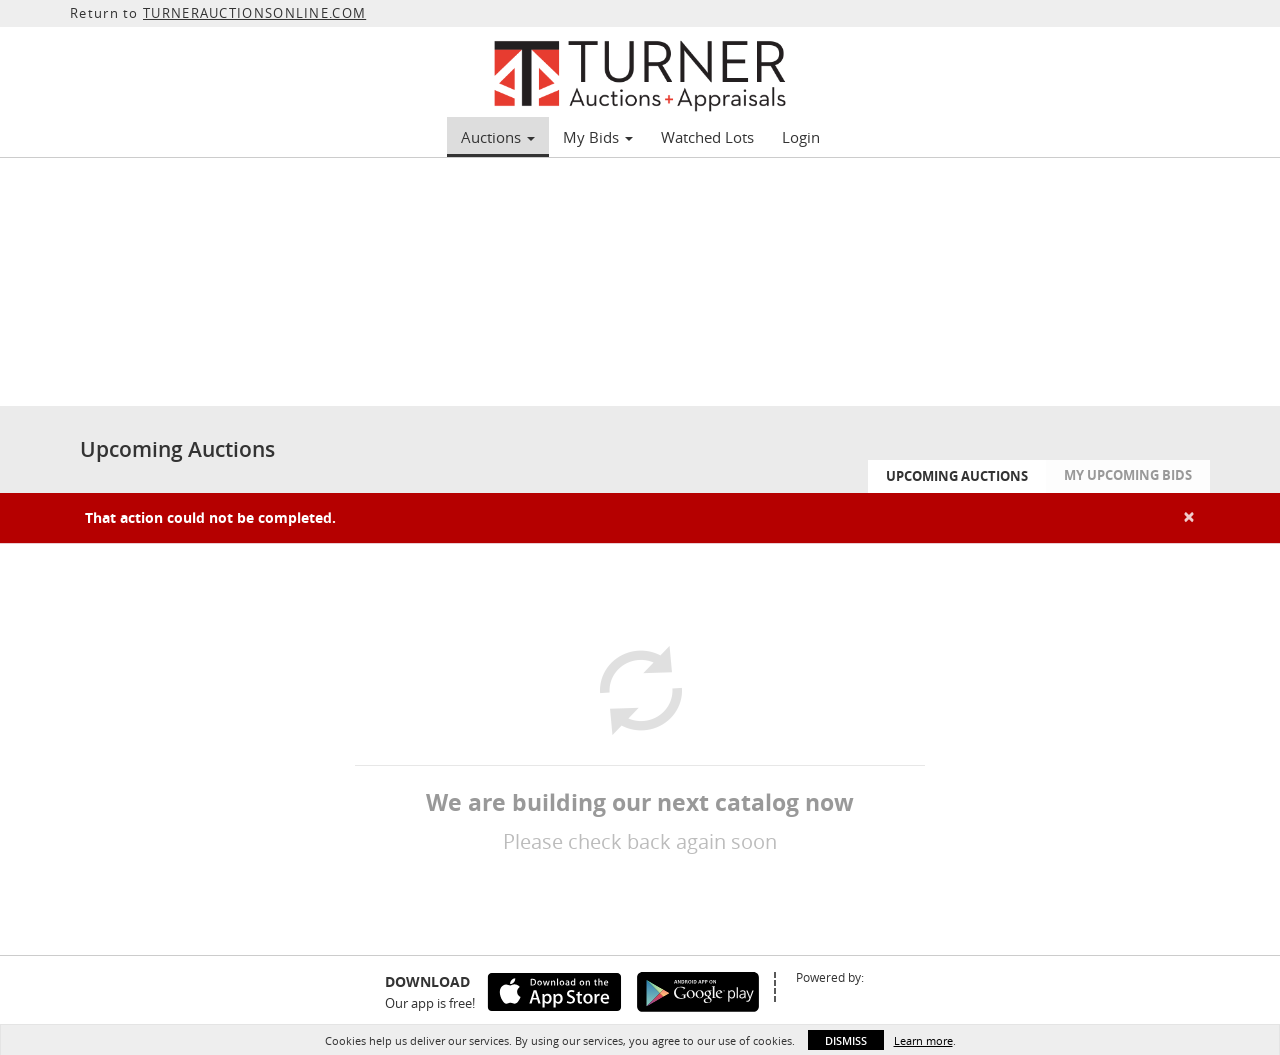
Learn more (923, 1040)
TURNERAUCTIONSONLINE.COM (254, 13)
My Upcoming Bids (1128, 475)
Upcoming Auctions (957, 476)
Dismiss (846, 1040)
